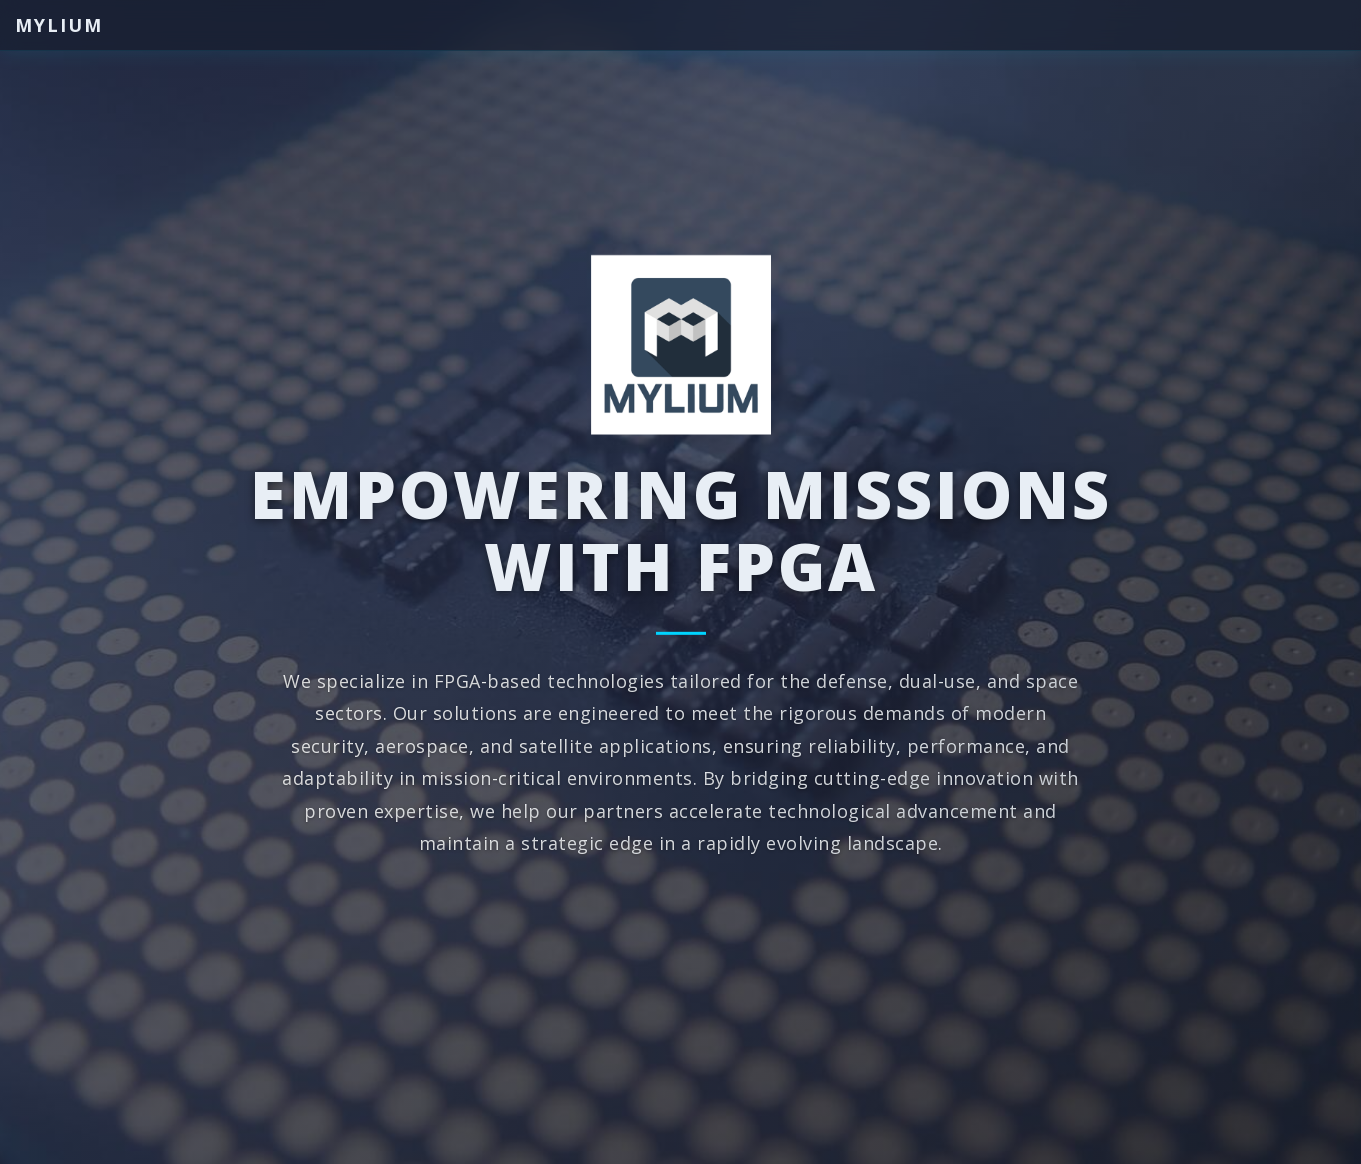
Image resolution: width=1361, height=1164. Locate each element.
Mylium (59, 25)
